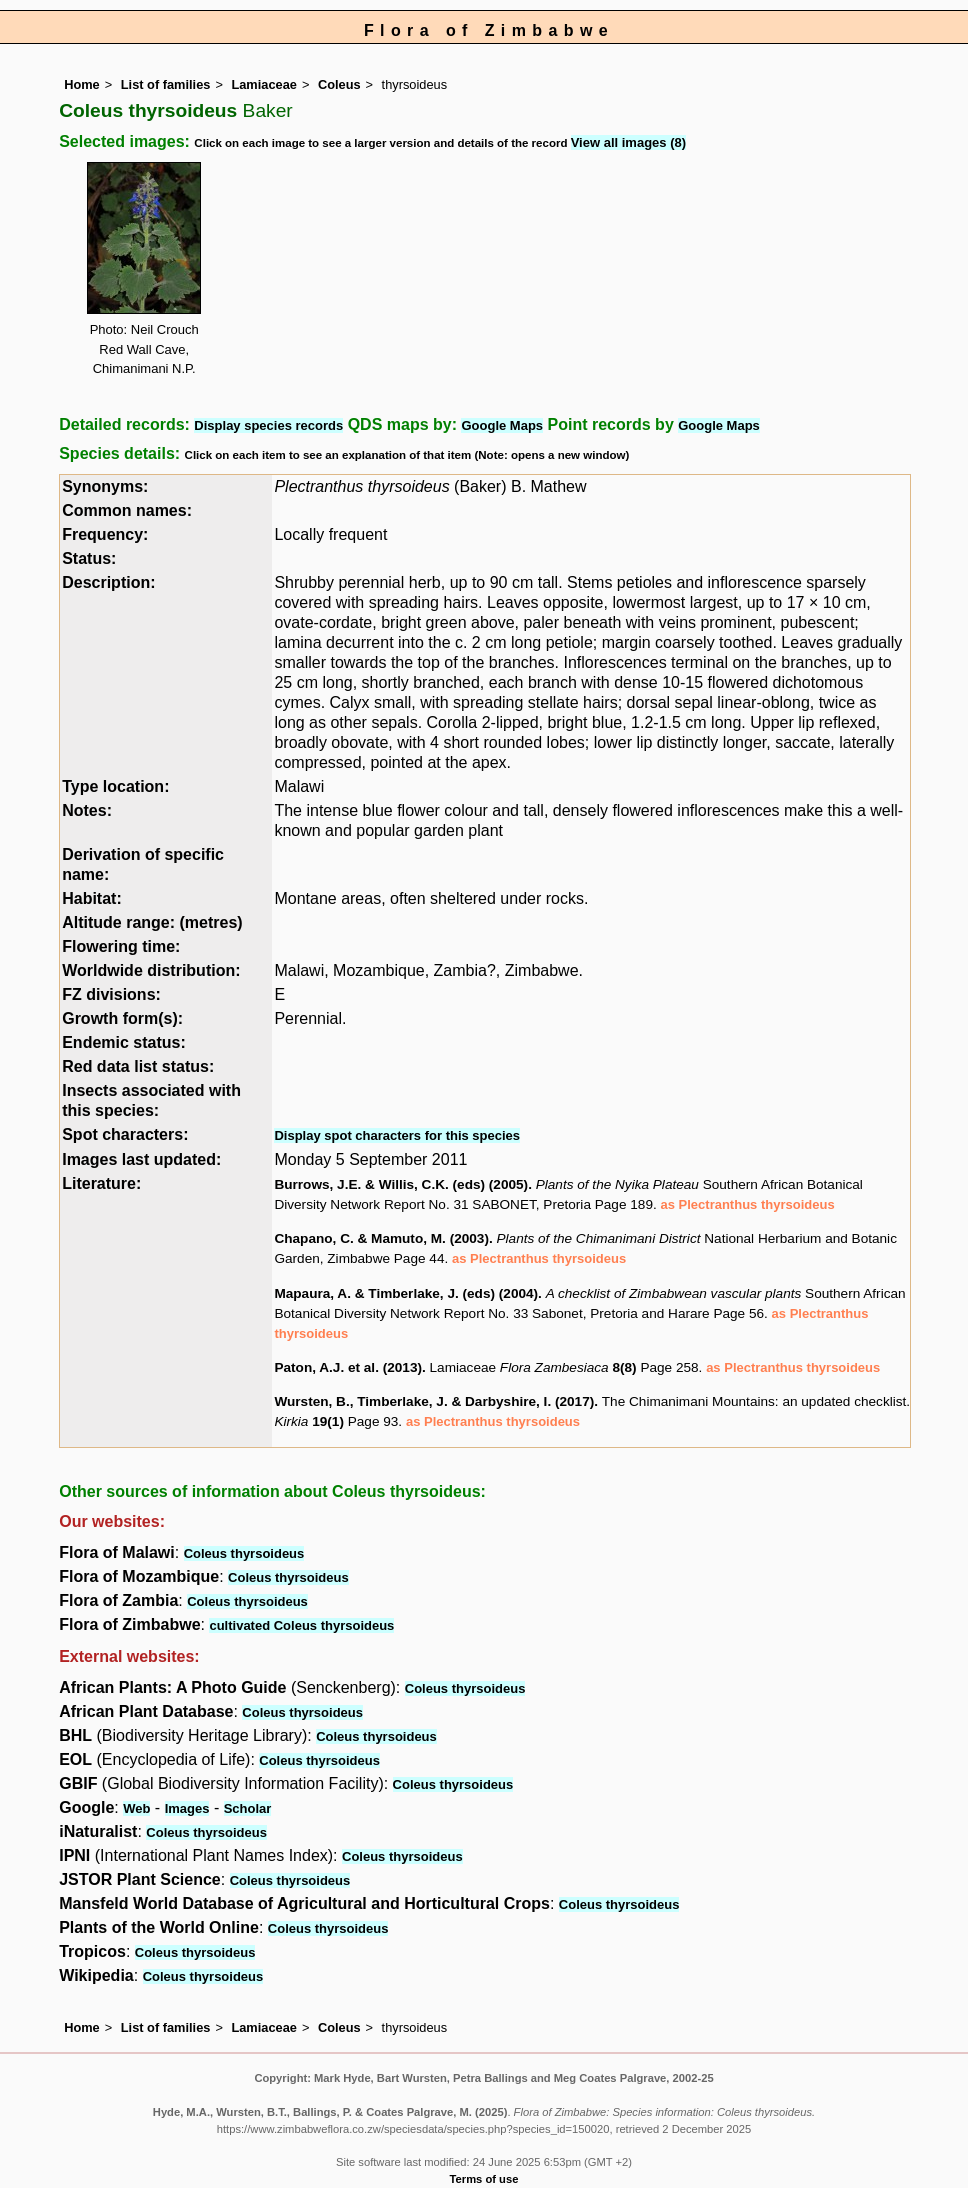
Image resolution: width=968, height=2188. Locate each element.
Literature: (101, 1183)
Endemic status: (124, 1042)
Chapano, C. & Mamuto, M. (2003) (381, 1238)
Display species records (268, 425)
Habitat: (92, 898)
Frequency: (105, 534)
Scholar (248, 1808)
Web (136, 1808)
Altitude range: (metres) (152, 922)
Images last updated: (141, 1159)
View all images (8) (628, 142)
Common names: (127, 510)
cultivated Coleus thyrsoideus (301, 1625)
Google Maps (502, 425)
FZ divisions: (111, 994)
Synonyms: (105, 486)
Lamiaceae (263, 84)
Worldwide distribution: (151, 970)
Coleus (339, 84)
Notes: (87, 810)
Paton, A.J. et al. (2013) (348, 1367)
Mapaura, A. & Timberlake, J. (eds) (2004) (406, 1293)
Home (82, 84)
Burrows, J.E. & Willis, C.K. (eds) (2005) (401, 1184)
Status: (89, 558)
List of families (166, 84)
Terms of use (484, 2179)
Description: (108, 582)
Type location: (115, 786)
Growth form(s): (122, 1018)
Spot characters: (125, 1134)
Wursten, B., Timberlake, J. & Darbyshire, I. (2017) (434, 1401)
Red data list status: (138, 1066)
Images (187, 1808)
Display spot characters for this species (397, 1135)
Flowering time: (121, 946)
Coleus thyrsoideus (244, 1553)
